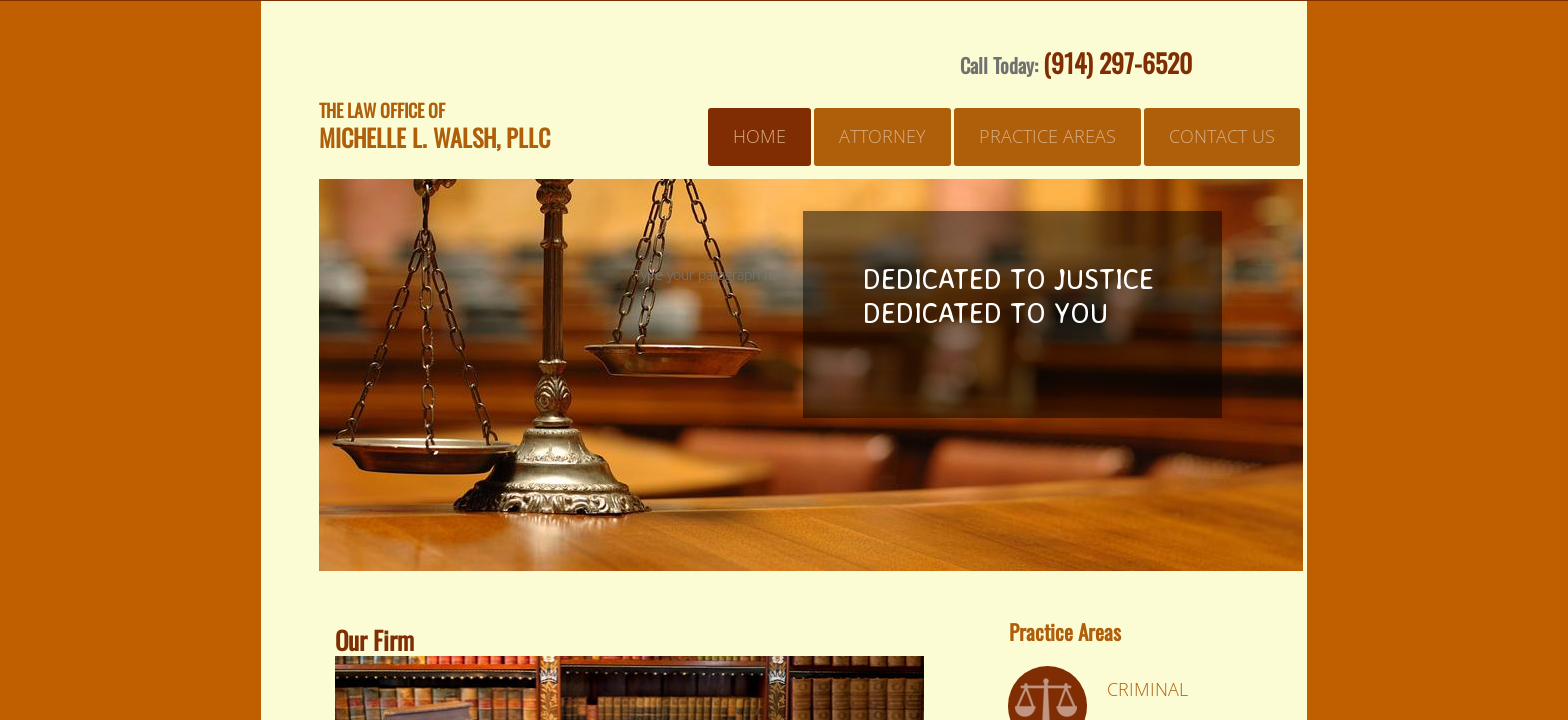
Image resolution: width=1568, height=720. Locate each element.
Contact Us (1222, 136)
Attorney (882, 136)
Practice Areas (1047, 136)
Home (759, 136)
